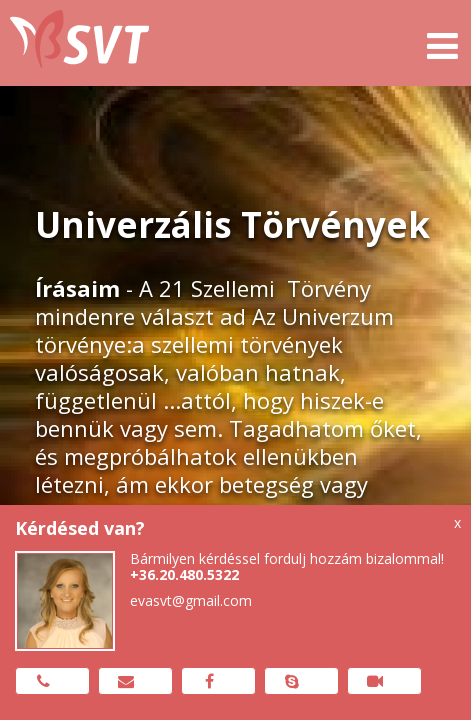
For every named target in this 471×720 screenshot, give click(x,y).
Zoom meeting (375, 681)
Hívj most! (43, 681)
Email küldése (126, 681)
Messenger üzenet (209, 681)
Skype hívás (292, 681)
